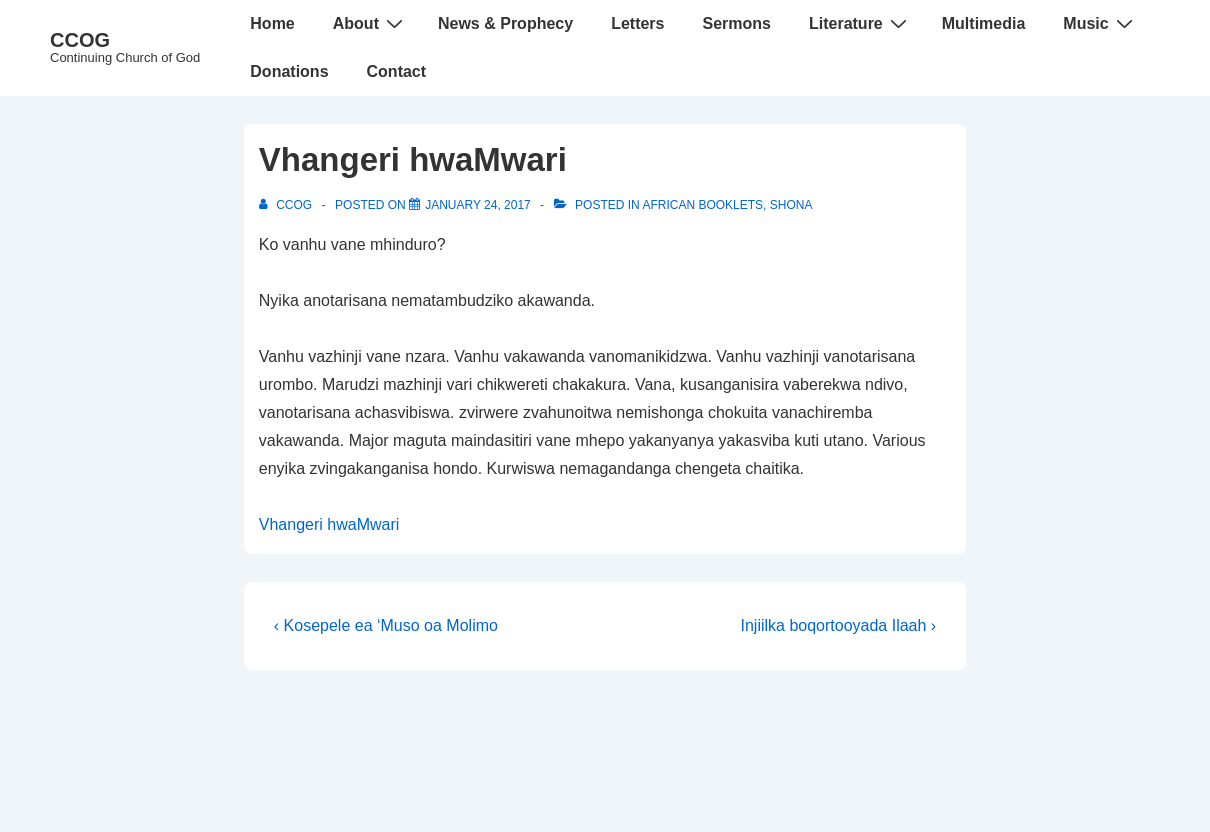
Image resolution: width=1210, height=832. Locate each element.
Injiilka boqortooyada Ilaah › (839, 625)
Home (272, 23)
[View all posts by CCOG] (287, 205)
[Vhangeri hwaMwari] (478, 205)
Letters (637, 23)
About (370, 23)
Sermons (736, 23)
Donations (289, 71)
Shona (791, 205)
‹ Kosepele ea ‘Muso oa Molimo (386, 625)
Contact (397, 71)
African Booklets (702, 205)
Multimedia (984, 23)
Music (1100, 23)
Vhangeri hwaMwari (329, 524)
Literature (860, 23)
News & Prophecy (505, 23)
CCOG (80, 40)
